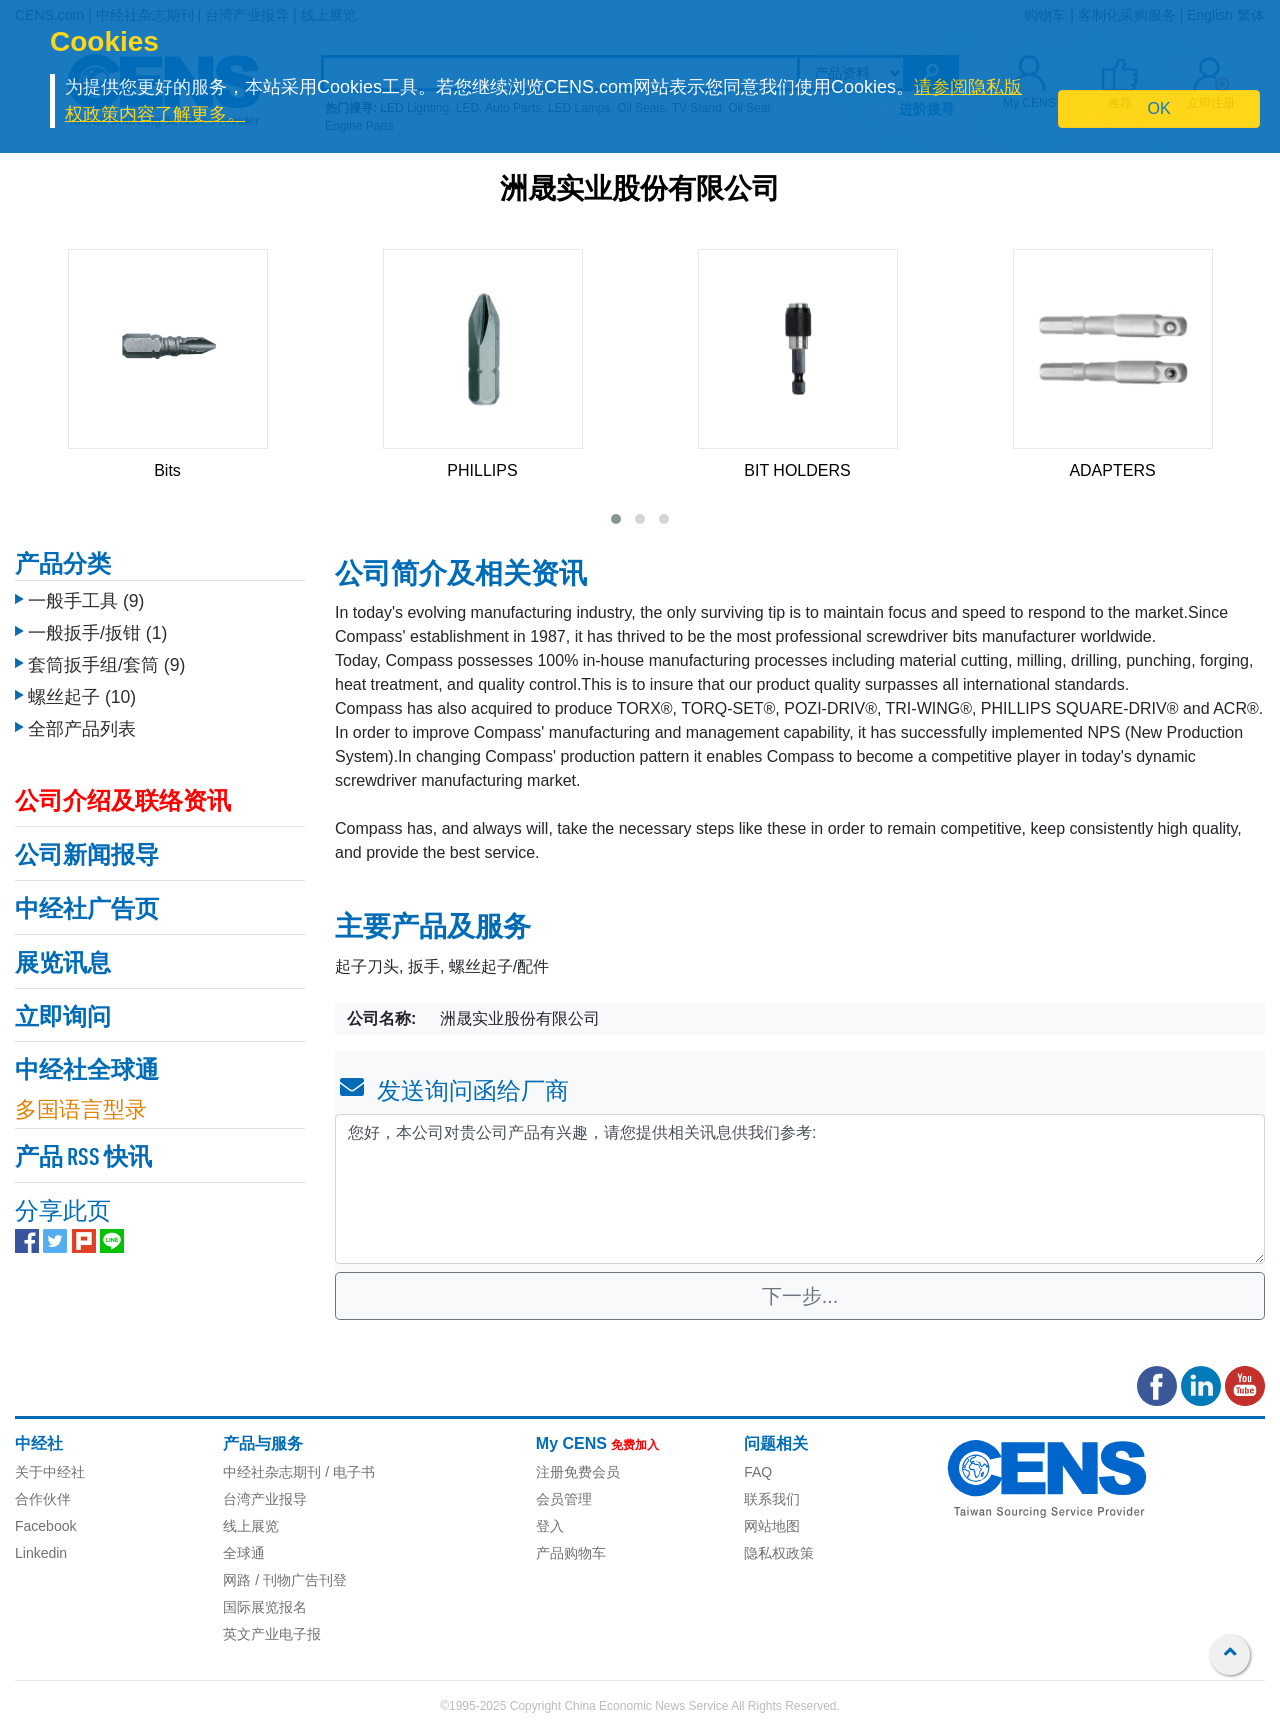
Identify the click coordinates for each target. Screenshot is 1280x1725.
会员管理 (564, 1499)
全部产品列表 (82, 729)
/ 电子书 (348, 1472)
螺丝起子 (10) (82, 697)
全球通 (244, 1553)
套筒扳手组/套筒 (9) (106, 665)
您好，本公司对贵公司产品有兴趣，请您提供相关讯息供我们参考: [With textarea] (800, 1189)
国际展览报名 (265, 1607)
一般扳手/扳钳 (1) (97, 633)
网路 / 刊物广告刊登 (285, 1580)
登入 (550, 1526)
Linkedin (41, 1553)
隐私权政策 (779, 1553)
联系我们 (772, 1499)
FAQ (758, 1472)
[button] (616, 519)
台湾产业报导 (265, 1499)
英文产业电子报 (272, 1634)
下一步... (800, 1296)
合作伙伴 (43, 1499)
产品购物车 (571, 1553)
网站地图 (772, 1526)
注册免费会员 (578, 1472)
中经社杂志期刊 (272, 1472)
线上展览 (251, 1526)
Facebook (45, 1526)
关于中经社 (50, 1472)
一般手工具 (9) (86, 601)
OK (1159, 108)
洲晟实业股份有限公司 (640, 191)
